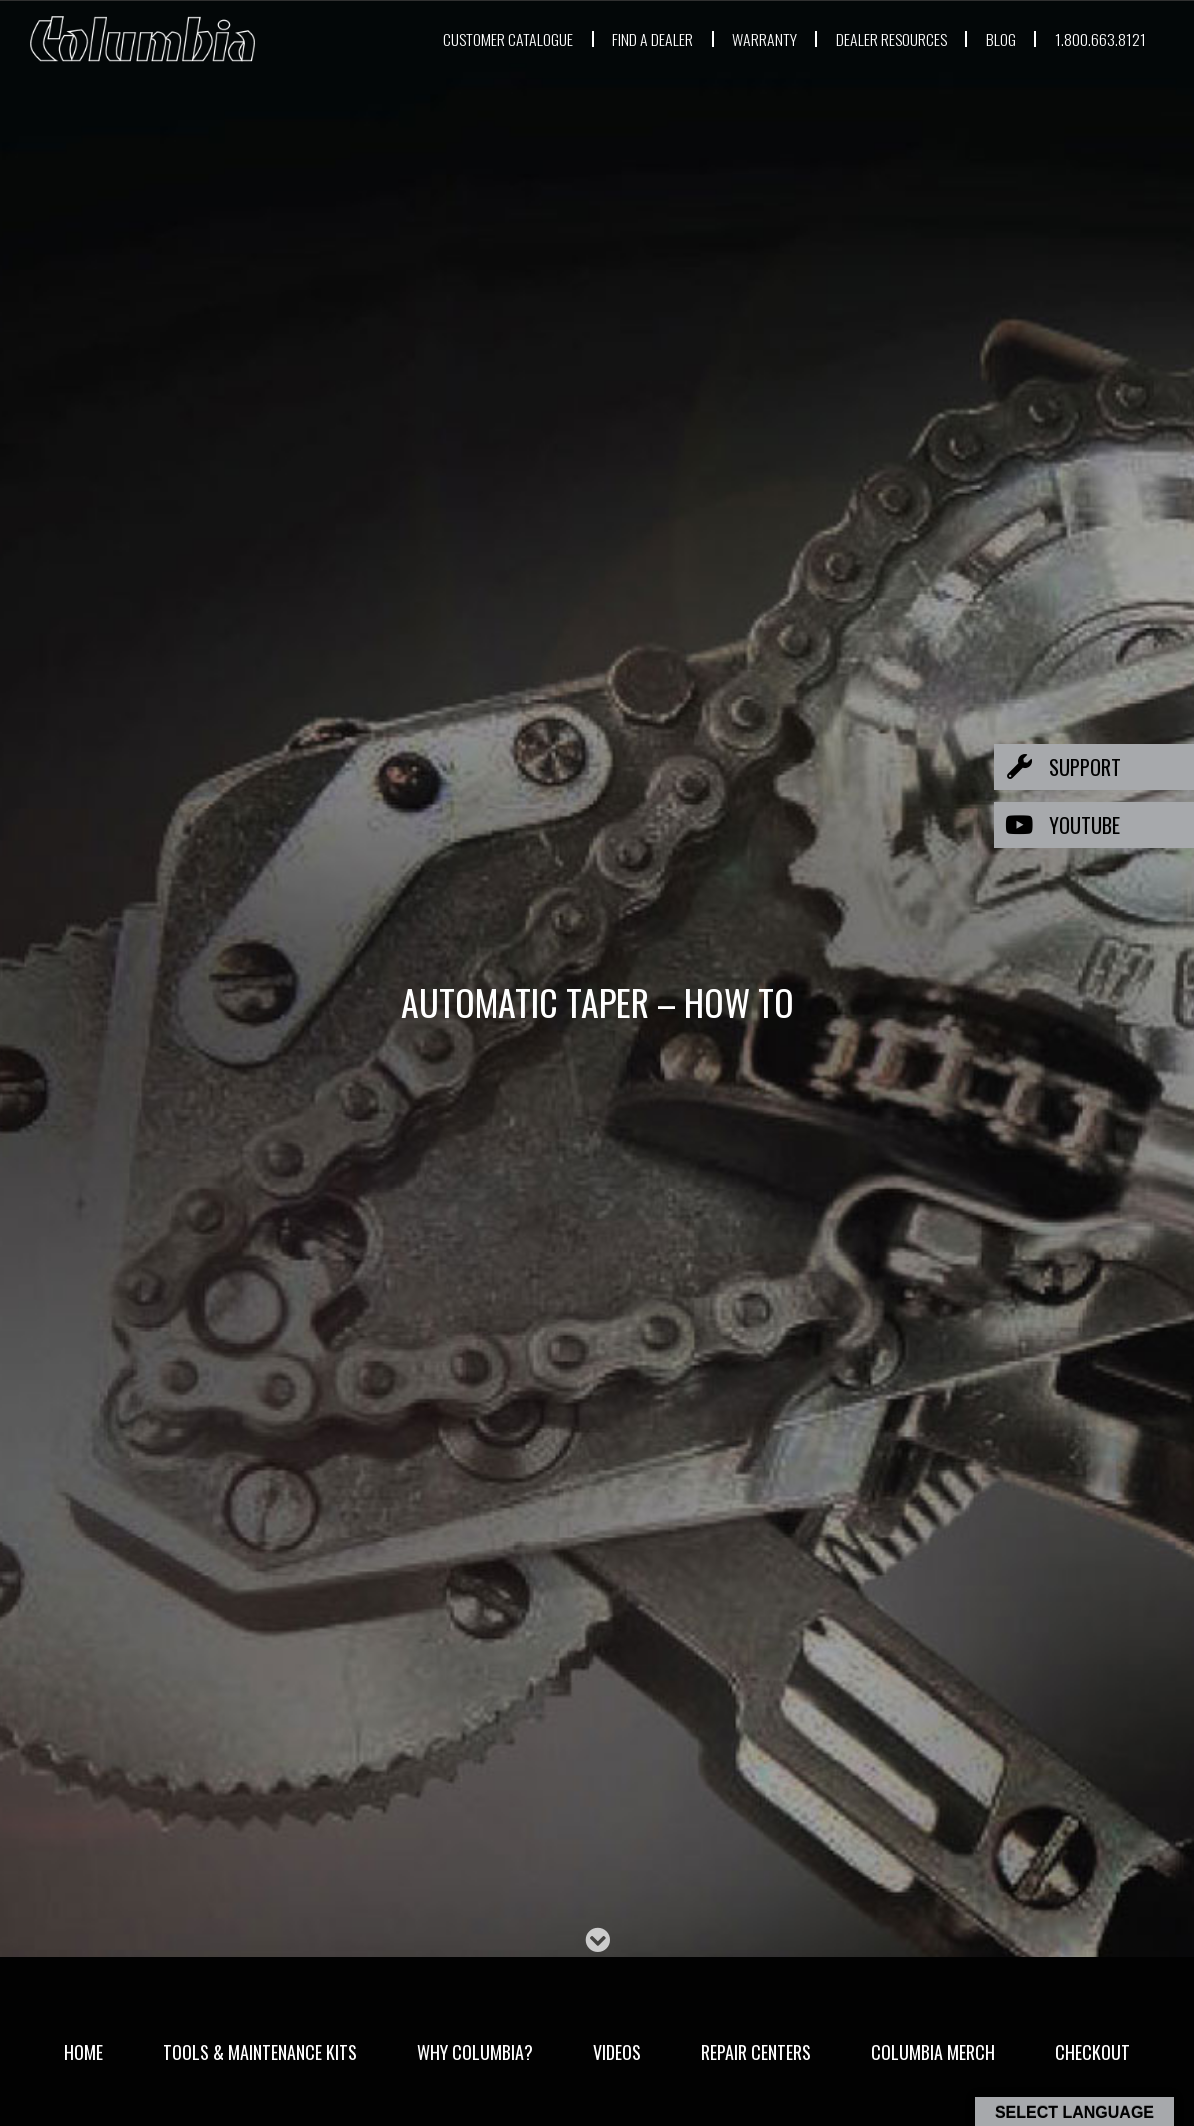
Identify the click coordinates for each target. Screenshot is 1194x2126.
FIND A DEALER (582, 39)
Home (83, 2052)
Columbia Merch (933, 2052)
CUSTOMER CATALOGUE (412, 39)
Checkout (1092, 2052)
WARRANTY (713, 39)
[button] (1094, 767)
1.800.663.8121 (1097, 39)
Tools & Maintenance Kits (260, 2052)
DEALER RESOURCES (862, 39)
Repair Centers (756, 2052)
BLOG (990, 39)
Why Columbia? (475, 2052)
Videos (617, 2052)
